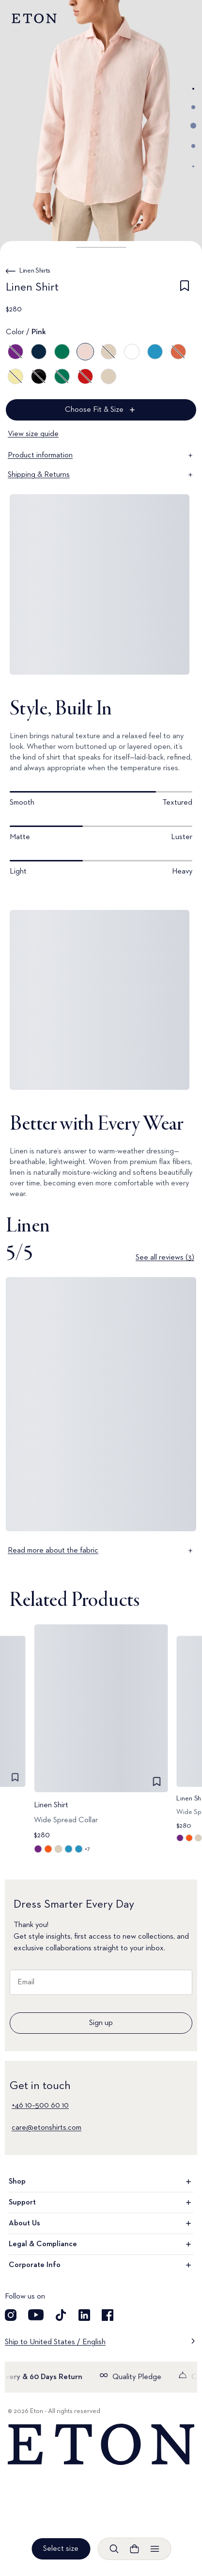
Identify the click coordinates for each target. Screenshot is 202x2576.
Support (101, 2202)
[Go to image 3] (193, 126)
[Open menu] (154, 2548)
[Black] (39, 376)
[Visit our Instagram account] (10, 2315)
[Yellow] (15, 376)
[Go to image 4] (193, 146)
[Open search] (113, 2548)
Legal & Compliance (101, 2244)
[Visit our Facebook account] (107, 2315)
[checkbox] (184, 289)
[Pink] (85, 351)
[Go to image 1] (193, 89)
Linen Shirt (51, 1805)
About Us (101, 2223)
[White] (132, 351)
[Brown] (108, 351)
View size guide (33, 434)
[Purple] (15, 351)
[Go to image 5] (193, 166)
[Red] (85, 376)
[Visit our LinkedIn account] (84, 2315)
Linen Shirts (34, 270)
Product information (101, 455)
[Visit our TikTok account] (61, 2315)
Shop (101, 2182)
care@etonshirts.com (46, 2128)
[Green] (62, 351)
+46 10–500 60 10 (40, 2105)
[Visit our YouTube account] (36, 2315)
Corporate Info (101, 2265)
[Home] (101, 2444)
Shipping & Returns (101, 475)
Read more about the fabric (101, 1551)
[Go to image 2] (193, 107)
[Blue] (39, 351)
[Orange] (178, 351)
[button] (101, 247)
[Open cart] (134, 2548)
